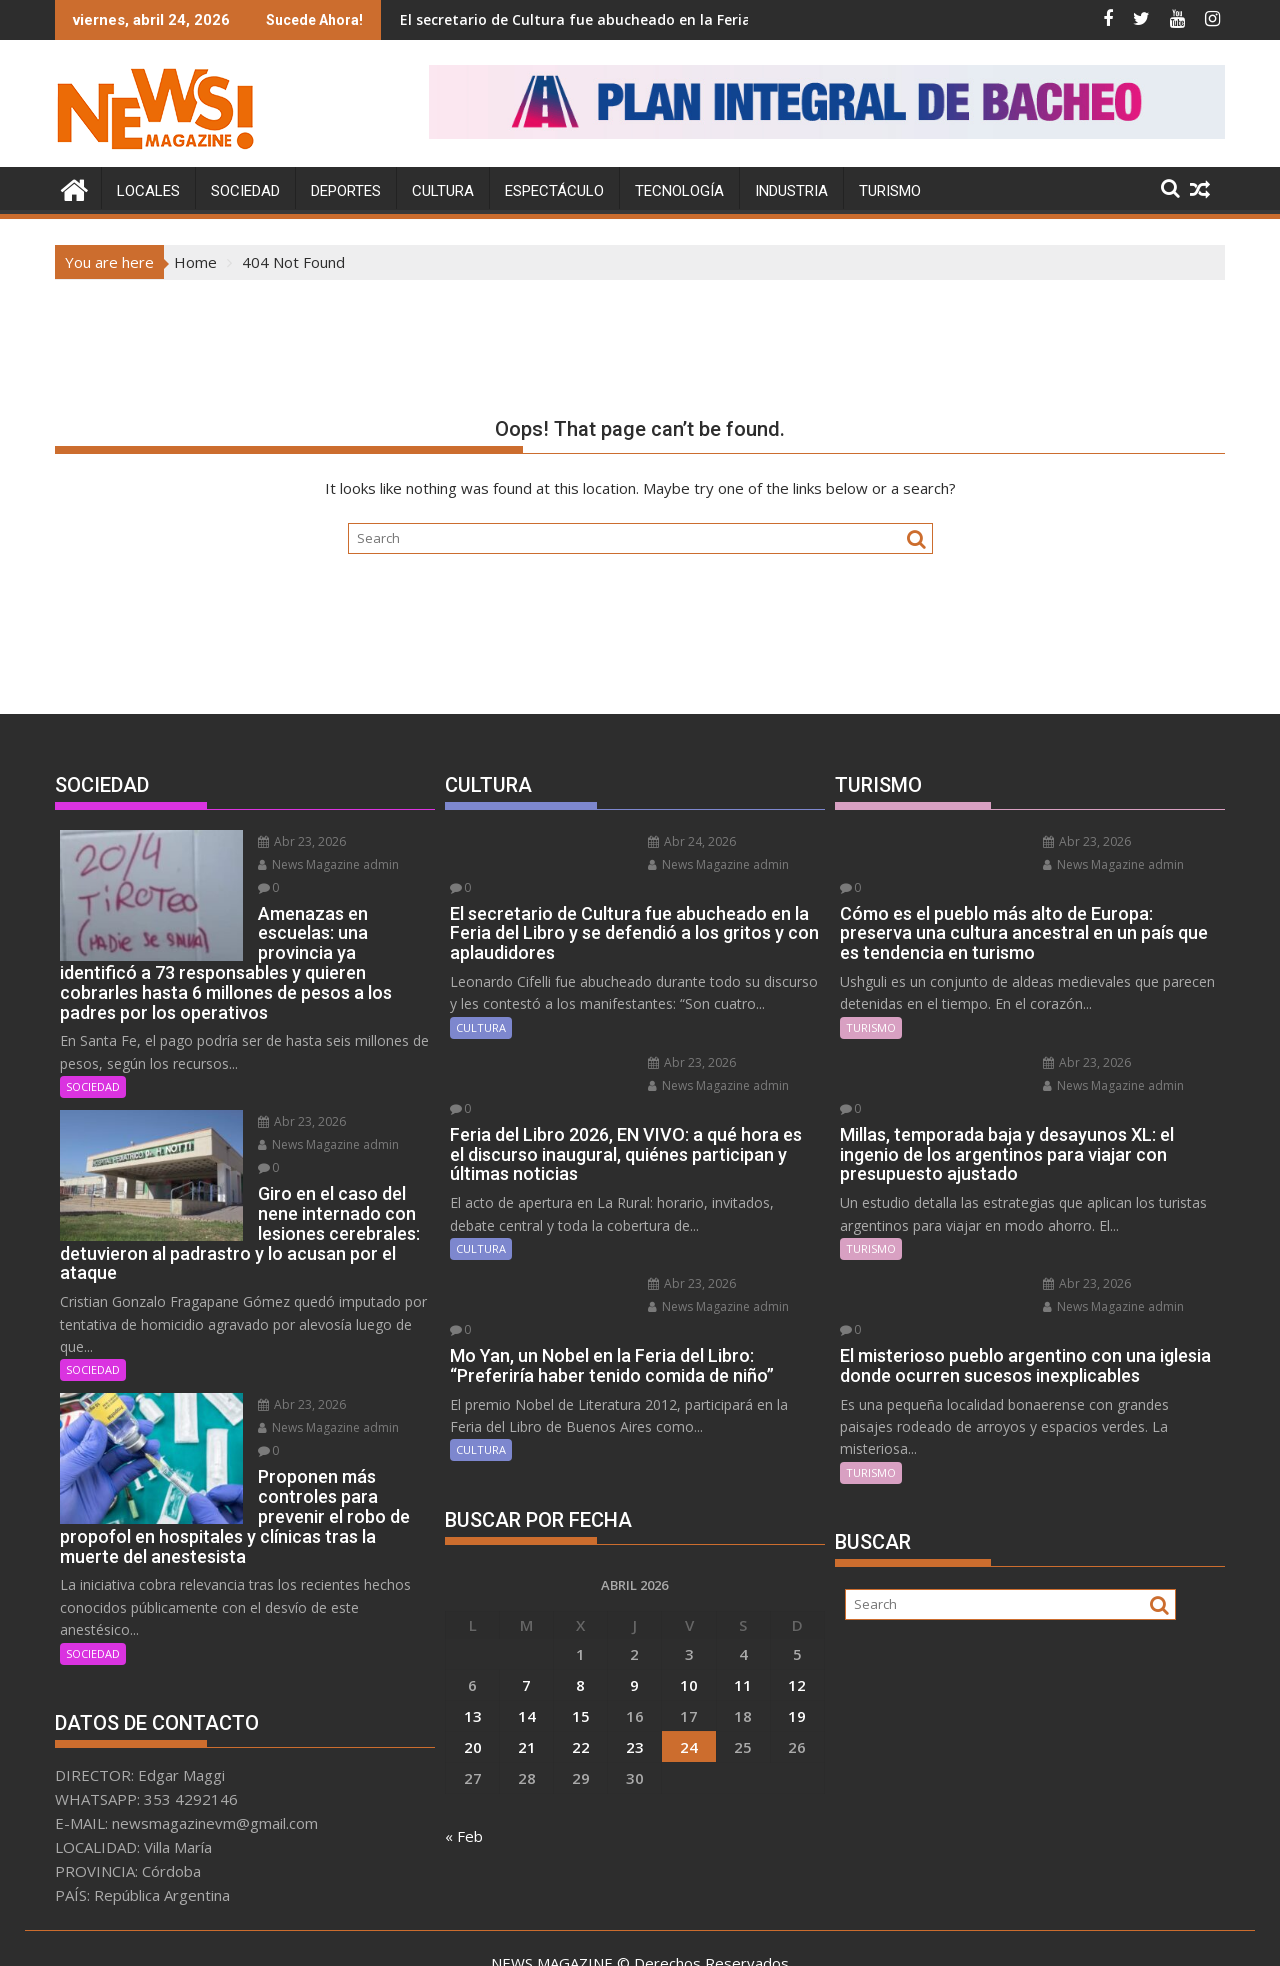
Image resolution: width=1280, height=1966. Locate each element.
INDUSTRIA (791, 190)
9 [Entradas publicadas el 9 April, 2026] (634, 1615)
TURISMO (890, 190)
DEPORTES (346, 190)
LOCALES (148, 190)
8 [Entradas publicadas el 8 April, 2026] (580, 1615)
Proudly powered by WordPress (507, 1933)
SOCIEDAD (245, 190)
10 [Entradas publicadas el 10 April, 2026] (689, 1615)
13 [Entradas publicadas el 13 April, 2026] (473, 1646)
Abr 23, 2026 (278, 840)
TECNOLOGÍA (679, 190)
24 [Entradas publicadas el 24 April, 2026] (689, 1677)
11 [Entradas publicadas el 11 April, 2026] (743, 1615)
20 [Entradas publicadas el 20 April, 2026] (473, 1677)
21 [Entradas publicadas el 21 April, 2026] (527, 1677)
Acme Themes (836, 1933)
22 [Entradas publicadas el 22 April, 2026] (581, 1677)
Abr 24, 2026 (668, 840)
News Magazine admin (304, 863)
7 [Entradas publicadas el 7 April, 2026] (526, 1615)
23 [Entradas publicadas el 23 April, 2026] (635, 1677)
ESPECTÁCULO (554, 190)
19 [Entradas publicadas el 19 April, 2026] (797, 1646)
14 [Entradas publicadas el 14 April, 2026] (527, 1646)
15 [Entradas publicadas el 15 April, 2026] (581, 1646)
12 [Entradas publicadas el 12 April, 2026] (797, 1615)
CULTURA (443, 190)
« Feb (464, 1766)
